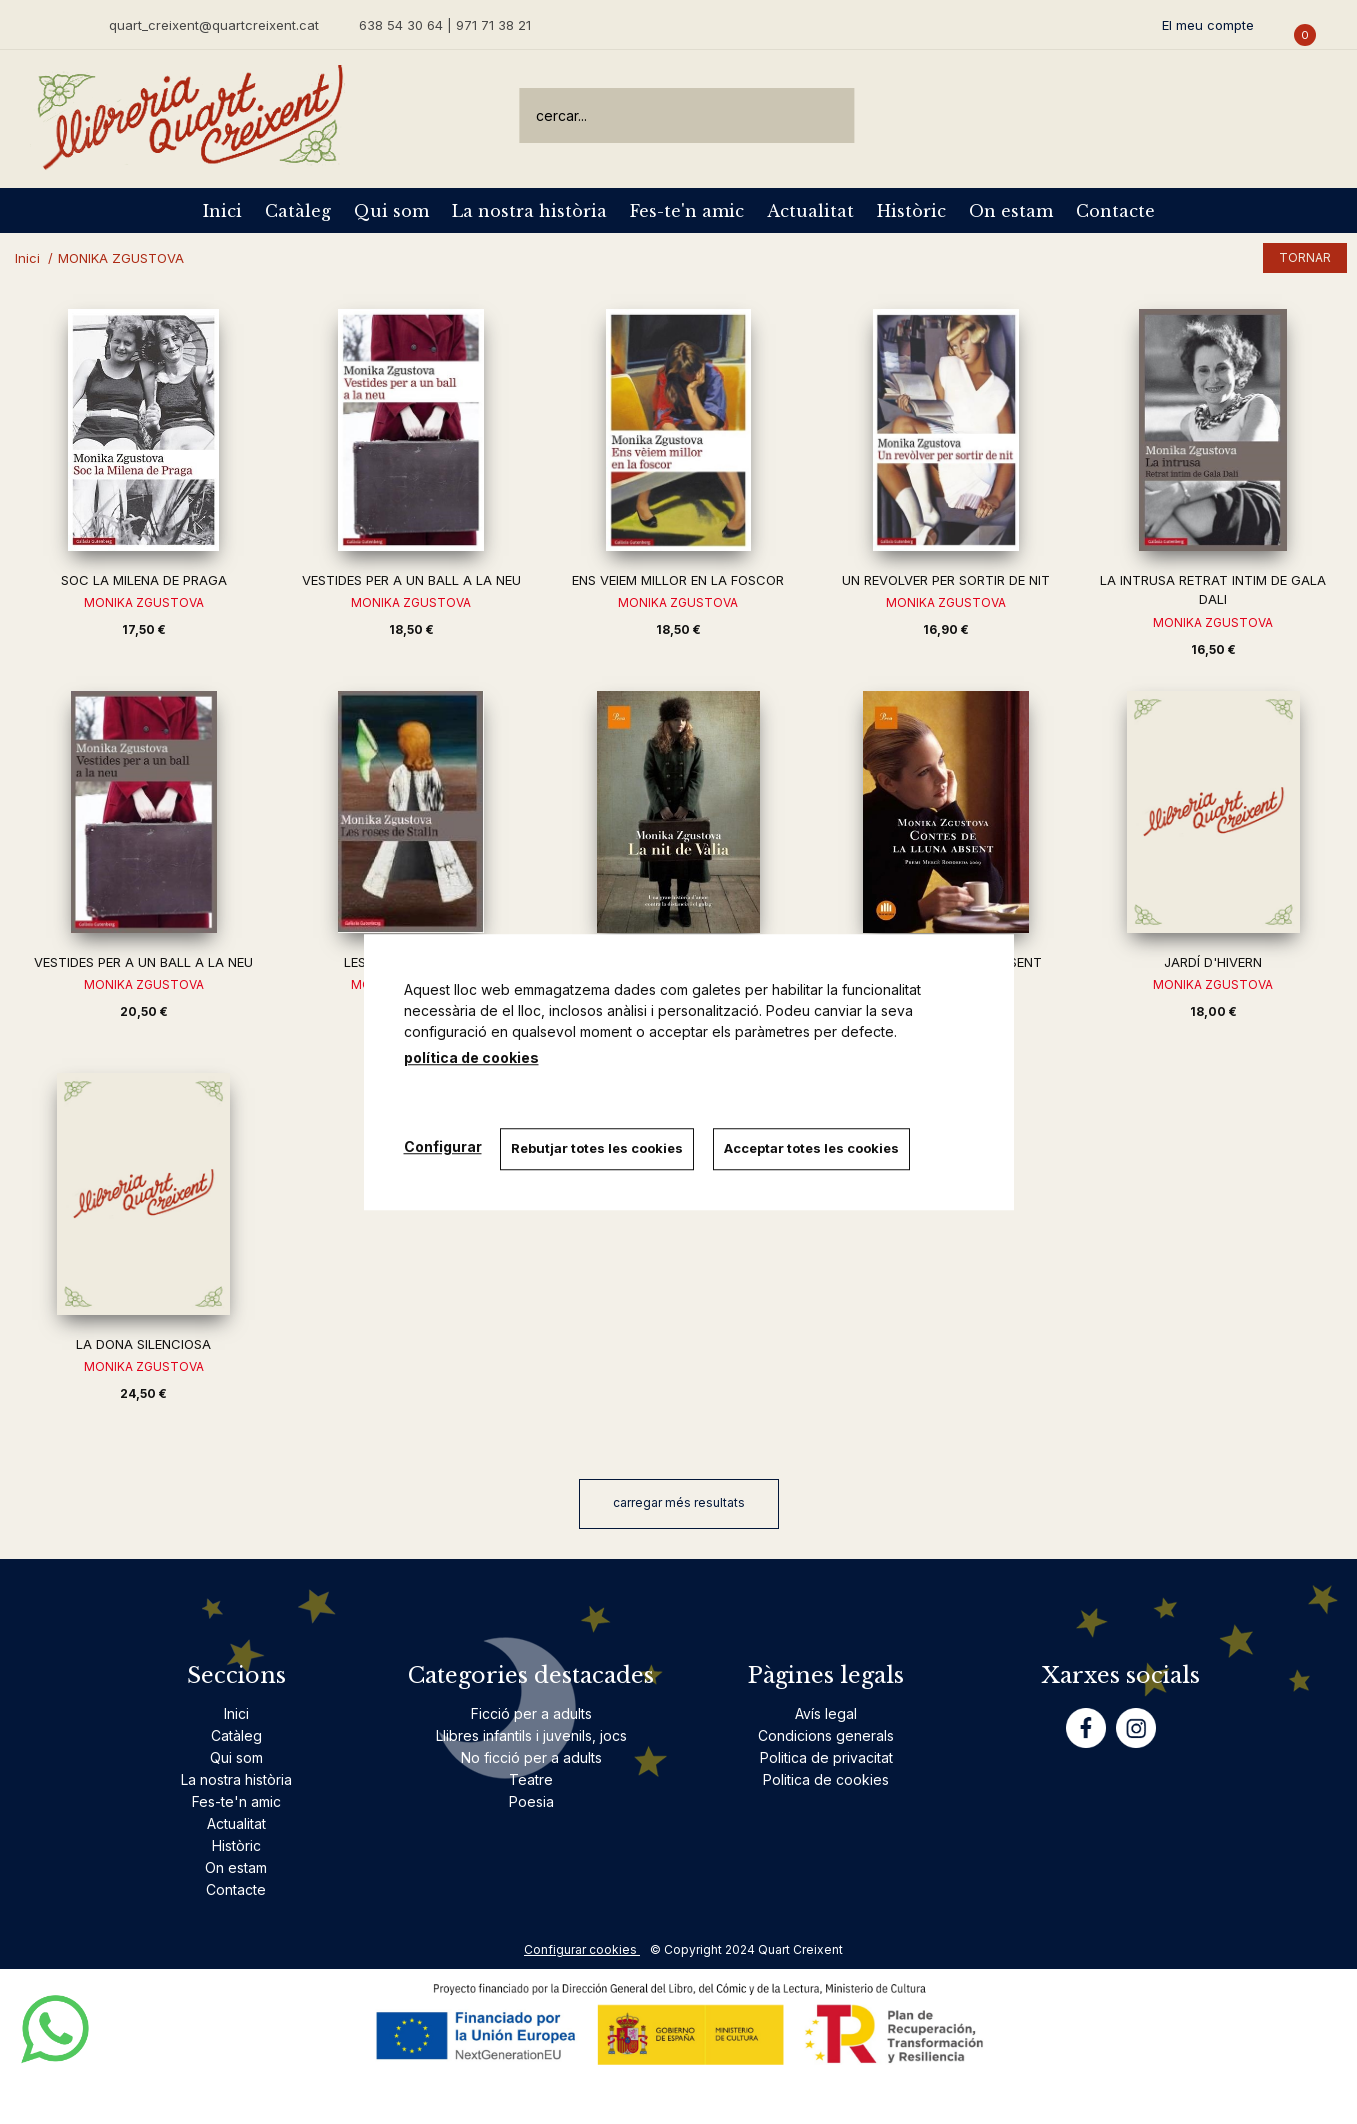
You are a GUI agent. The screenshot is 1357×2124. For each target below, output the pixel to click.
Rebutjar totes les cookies (599, 1148)
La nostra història (529, 211)
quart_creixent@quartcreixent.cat (214, 24)
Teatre (531, 1779)
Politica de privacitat (826, 1757)
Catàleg (298, 211)
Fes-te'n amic (687, 211)
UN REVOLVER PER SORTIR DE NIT (946, 580)
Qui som (391, 211)
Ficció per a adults (531, 1713)
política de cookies (471, 1057)
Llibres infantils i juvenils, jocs (531, 1735)
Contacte (1115, 211)
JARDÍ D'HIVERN (1213, 962)
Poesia (531, 1801)
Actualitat (810, 211)
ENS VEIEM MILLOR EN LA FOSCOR (678, 580)
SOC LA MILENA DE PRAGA (144, 580)
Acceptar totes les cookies (814, 1148)
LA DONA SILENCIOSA (143, 1344)
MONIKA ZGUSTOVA (144, 602)
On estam (1011, 211)
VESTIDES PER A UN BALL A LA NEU (411, 580)
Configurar (443, 1146)
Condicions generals (826, 1735)
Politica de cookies (826, 1779)
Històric (911, 211)
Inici (222, 211)
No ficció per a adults (531, 1757)
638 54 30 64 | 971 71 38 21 (445, 25)
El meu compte (1208, 25)
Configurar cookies (582, 1949)
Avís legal (826, 1713)
